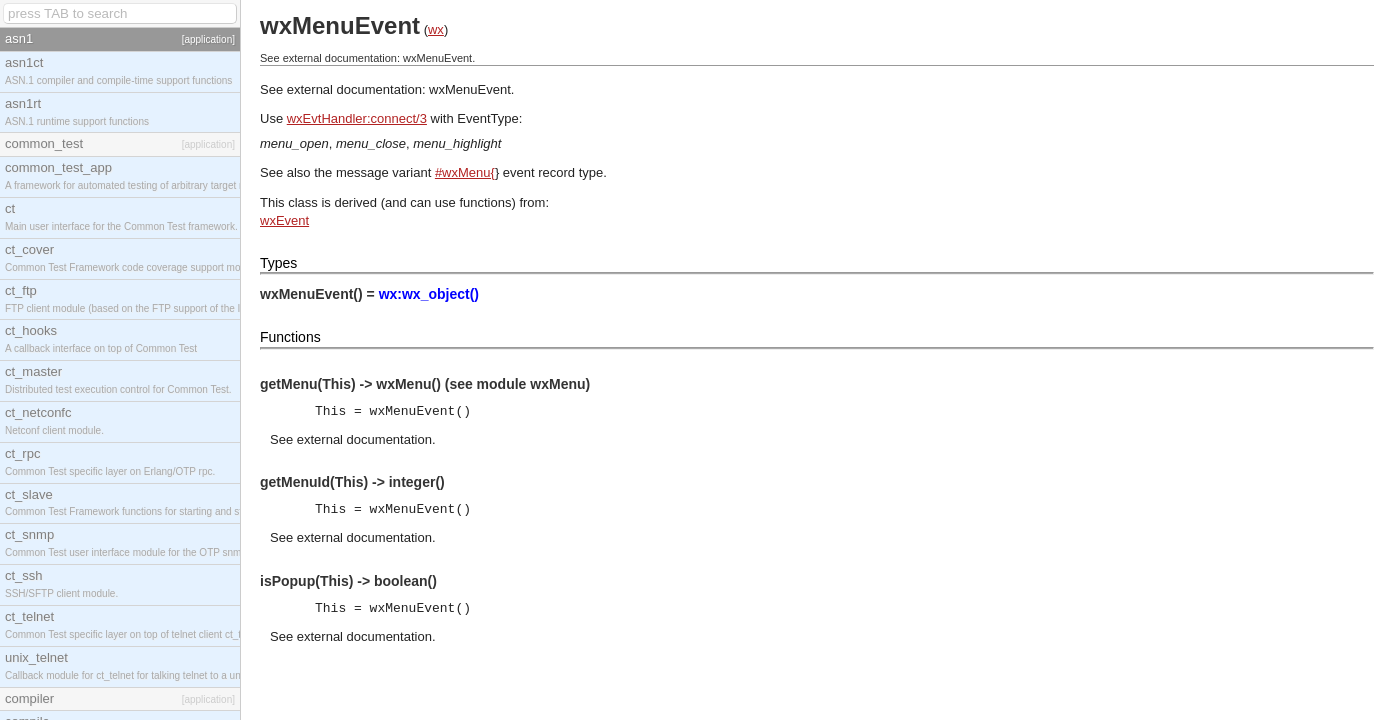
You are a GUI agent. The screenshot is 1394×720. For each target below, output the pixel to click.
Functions (290, 337)
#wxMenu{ (465, 172)
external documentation (364, 439)
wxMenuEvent (470, 89)
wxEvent (284, 220)
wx (436, 29)
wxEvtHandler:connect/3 (357, 118)
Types (278, 263)
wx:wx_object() (429, 294)
